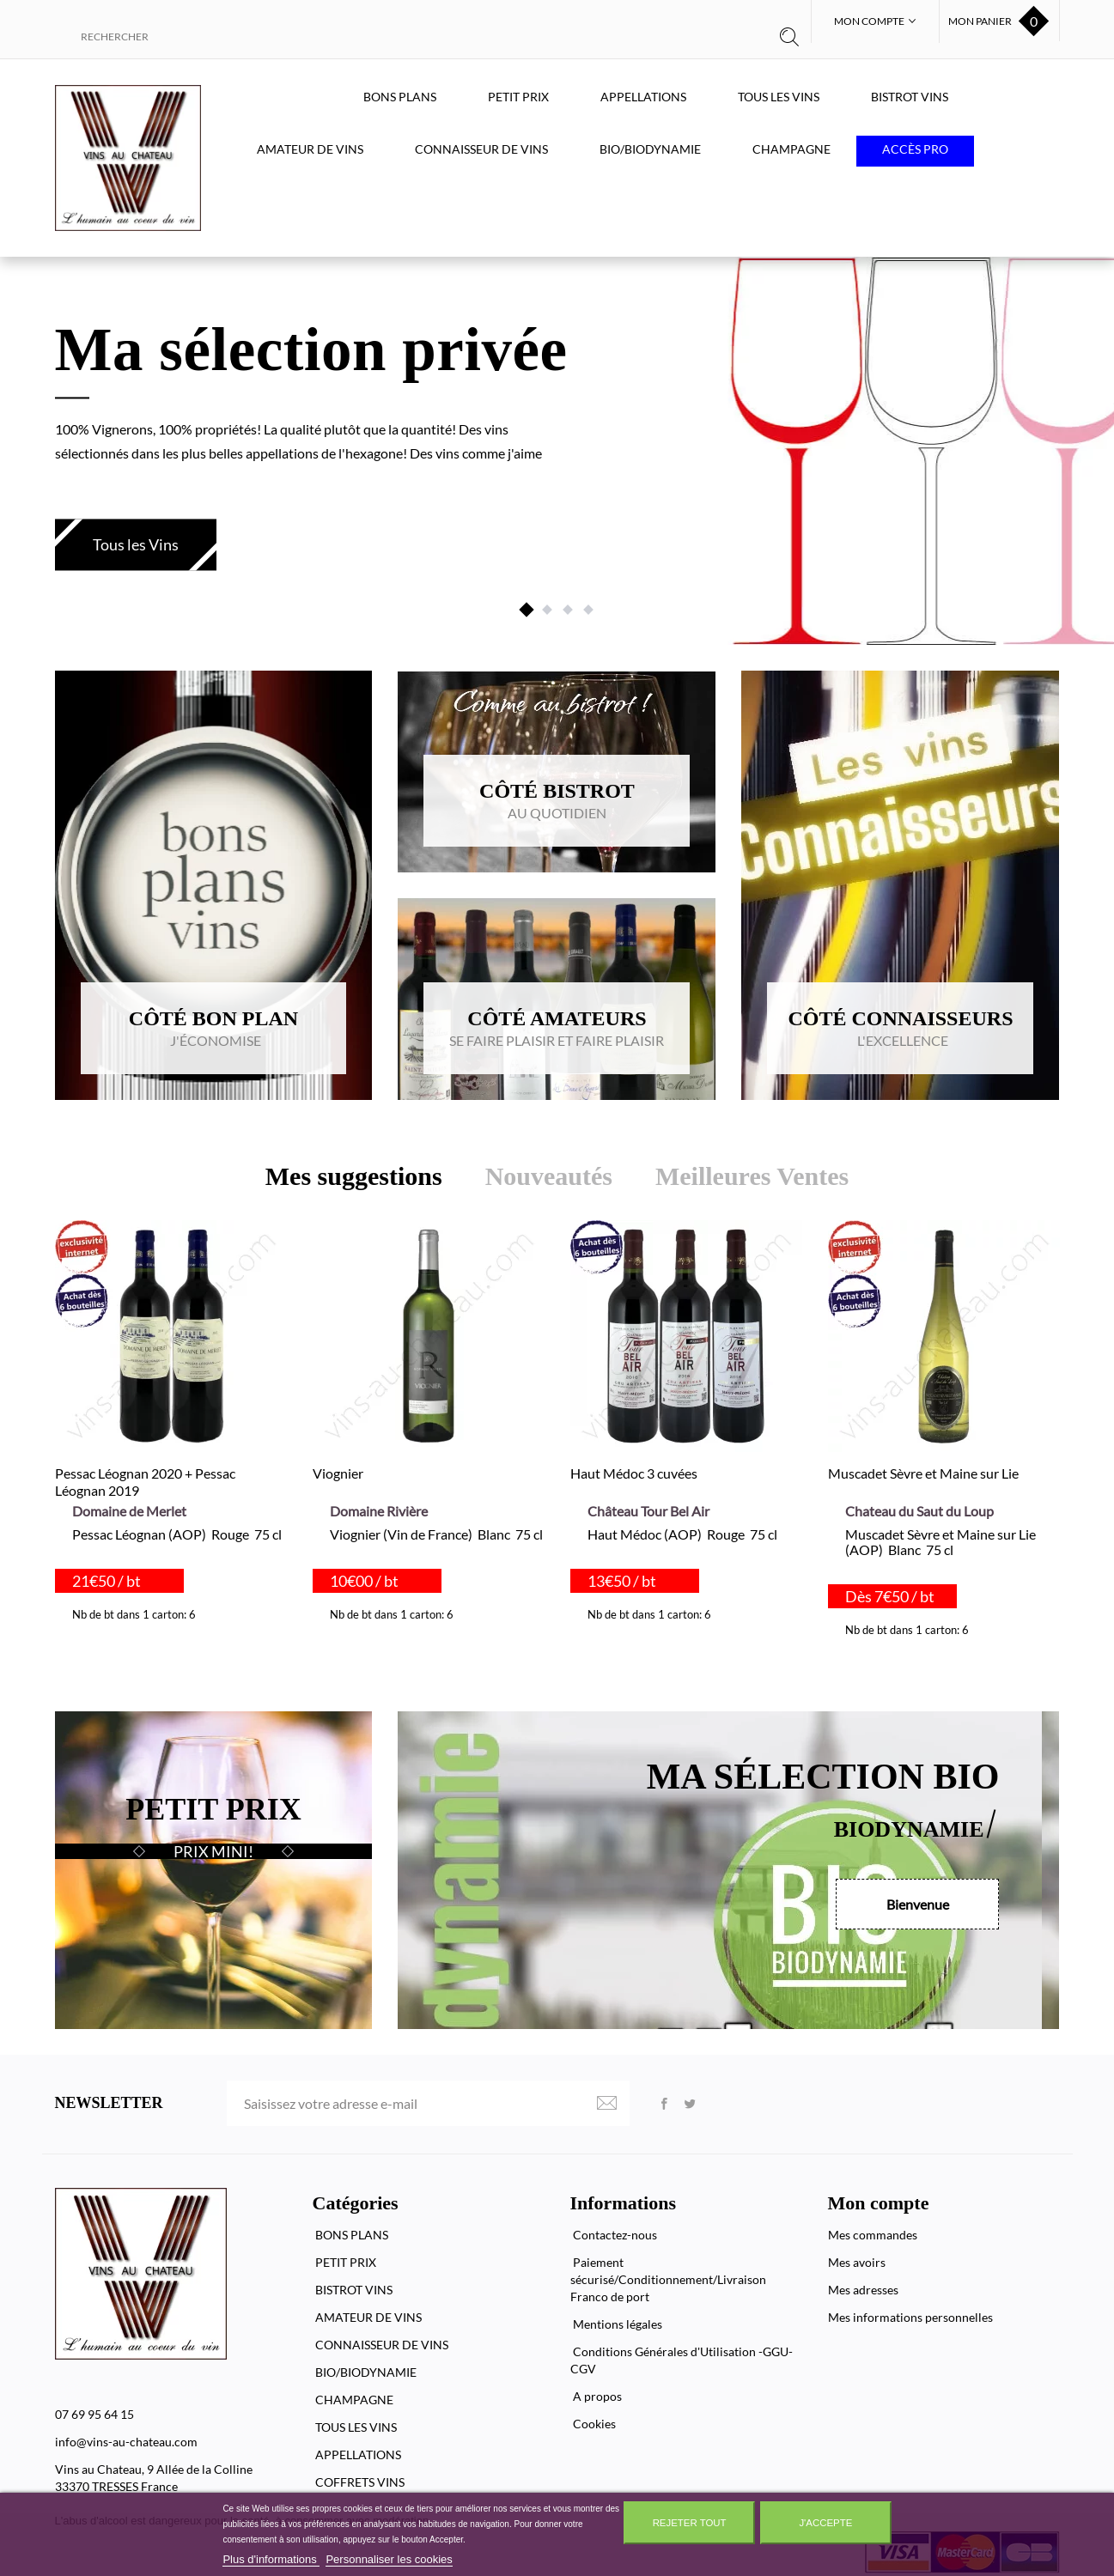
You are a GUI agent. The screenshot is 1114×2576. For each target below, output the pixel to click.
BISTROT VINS (909, 96)
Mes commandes (872, 2234)
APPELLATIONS (643, 96)
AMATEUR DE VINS (310, 149)
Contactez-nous (613, 2234)
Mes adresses (863, 2289)
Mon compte (878, 2203)
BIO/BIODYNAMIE (650, 149)
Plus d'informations (271, 2559)
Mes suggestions (353, 1176)
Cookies (593, 2423)
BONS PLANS (399, 96)
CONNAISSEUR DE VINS (481, 149)
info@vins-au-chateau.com (126, 2441)
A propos (596, 2396)
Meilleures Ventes (752, 1176)
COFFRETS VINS (359, 2482)
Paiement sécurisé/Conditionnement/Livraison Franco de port (668, 2279)
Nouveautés (548, 1176)
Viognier (338, 1473)
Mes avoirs (857, 2262)
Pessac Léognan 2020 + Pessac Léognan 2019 (145, 1481)
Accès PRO (915, 149)
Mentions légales (616, 2324)
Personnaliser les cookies (389, 2559)
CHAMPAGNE (791, 149)
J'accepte (825, 2523)
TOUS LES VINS (778, 96)
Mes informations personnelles (910, 2317)
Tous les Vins (136, 544)
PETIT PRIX (518, 96)
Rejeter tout (690, 2523)
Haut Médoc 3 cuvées (633, 1473)
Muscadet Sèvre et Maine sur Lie (923, 1473)
